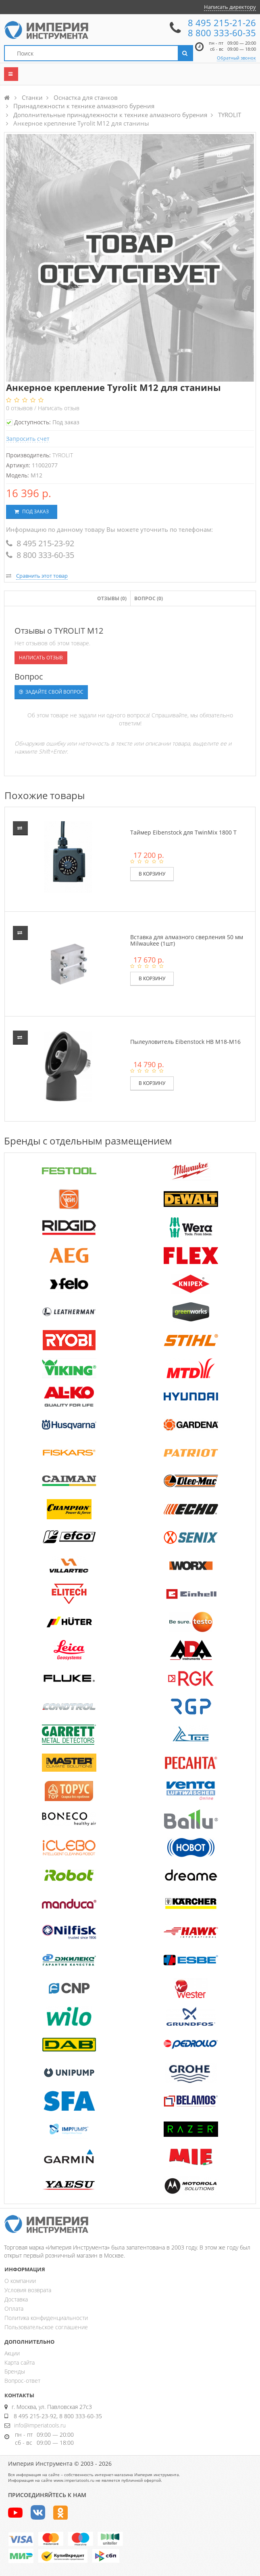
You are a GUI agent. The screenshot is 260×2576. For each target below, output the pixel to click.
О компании (20, 2281)
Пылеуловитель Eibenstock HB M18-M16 (185, 1041)
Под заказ (32, 511)
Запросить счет (28, 438)
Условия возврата (27, 2290)
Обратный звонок (236, 58)
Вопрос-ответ (22, 2380)
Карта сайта (19, 2362)
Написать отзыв (58, 408)
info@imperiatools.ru (40, 2425)
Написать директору (230, 6)
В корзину (152, 873)
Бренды (14, 2371)
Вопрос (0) (148, 598)
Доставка (16, 2299)
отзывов (20, 408)
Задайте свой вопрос (51, 691)
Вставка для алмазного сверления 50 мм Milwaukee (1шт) (186, 940)
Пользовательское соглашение (46, 2327)
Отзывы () (112, 598)
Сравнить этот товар (42, 575)
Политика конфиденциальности (46, 2318)
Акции (12, 2353)
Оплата (13, 2308)
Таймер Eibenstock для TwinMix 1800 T (183, 832)
